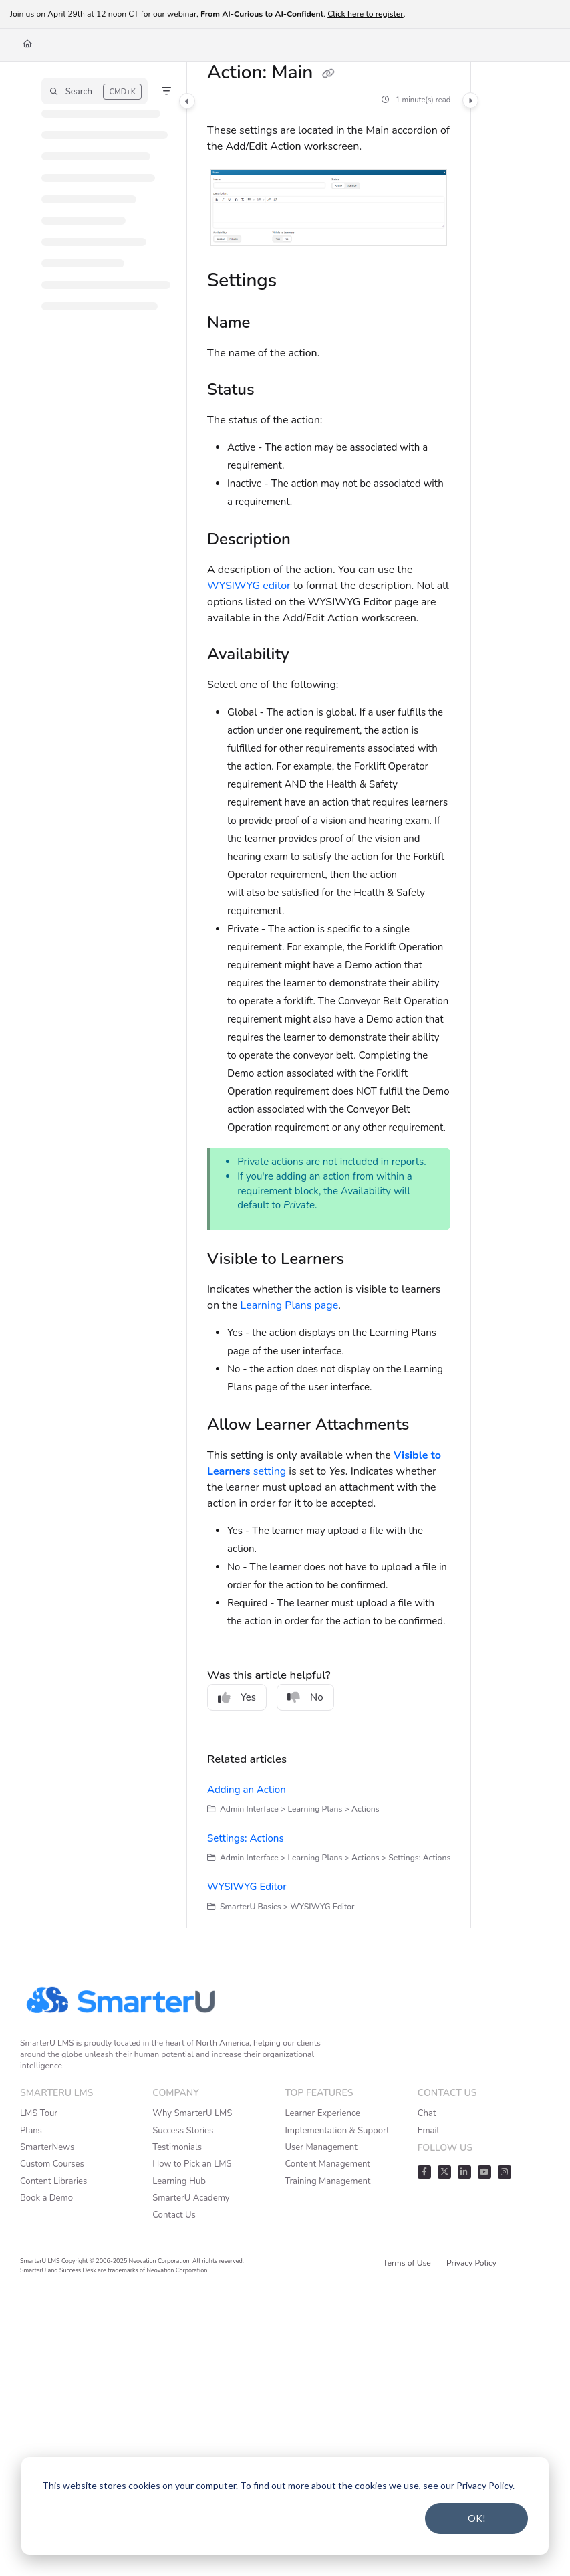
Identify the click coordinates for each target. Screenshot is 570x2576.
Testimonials (177, 2147)
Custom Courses (52, 2164)
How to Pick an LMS (191, 2164)
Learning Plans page (290, 1305)
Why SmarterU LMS (192, 2113)
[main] (328, 995)
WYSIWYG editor (249, 585)
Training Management (328, 2181)
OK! (477, 2518)
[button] (94, 91)
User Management (321, 2147)
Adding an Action (246, 1789)
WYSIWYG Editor (247, 1886)
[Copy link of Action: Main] (328, 73)
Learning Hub (179, 2181)
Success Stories (182, 2131)
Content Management (327, 2164)
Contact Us (174, 2215)
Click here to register (365, 14)
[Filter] (166, 91)
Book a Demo (46, 2198)
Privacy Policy (471, 2263)
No (305, 1697)
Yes (237, 1697)
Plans (31, 2131)
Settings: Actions (245, 1838)
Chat (427, 2113)
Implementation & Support (337, 2131)
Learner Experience (322, 2113)
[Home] (27, 44)
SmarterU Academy (190, 2198)
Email (429, 2131)
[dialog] (285, 2506)
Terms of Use (407, 2263)
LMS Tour (38, 2113)
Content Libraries (53, 2181)
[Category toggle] (187, 101)
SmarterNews (47, 2147)
